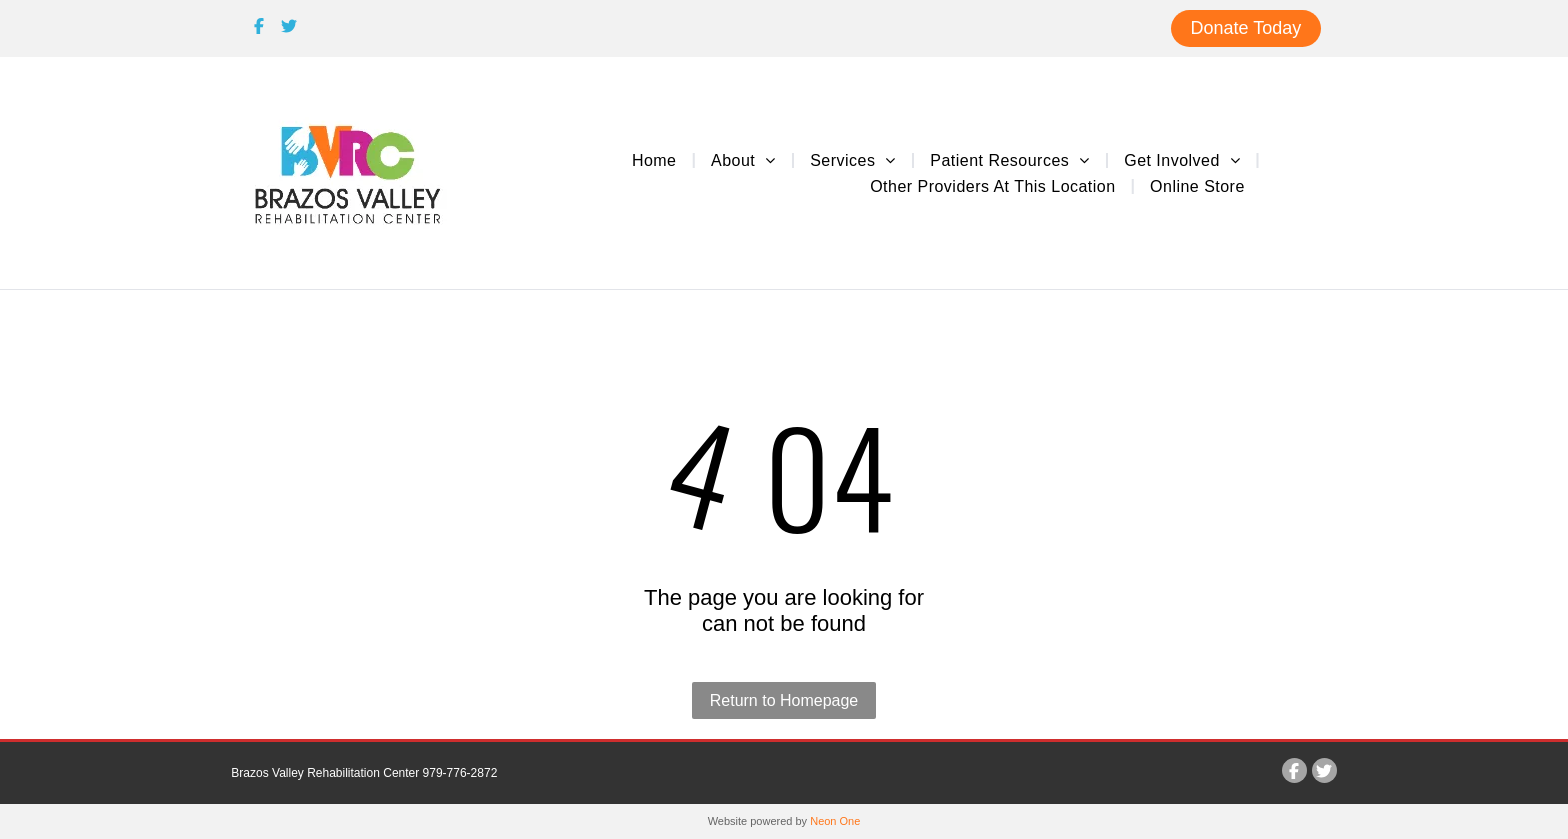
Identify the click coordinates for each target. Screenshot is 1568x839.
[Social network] (259, 29)
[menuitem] (656, 160)
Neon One (835, 821)
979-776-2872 (460, 773)
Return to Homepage (784, 700)
